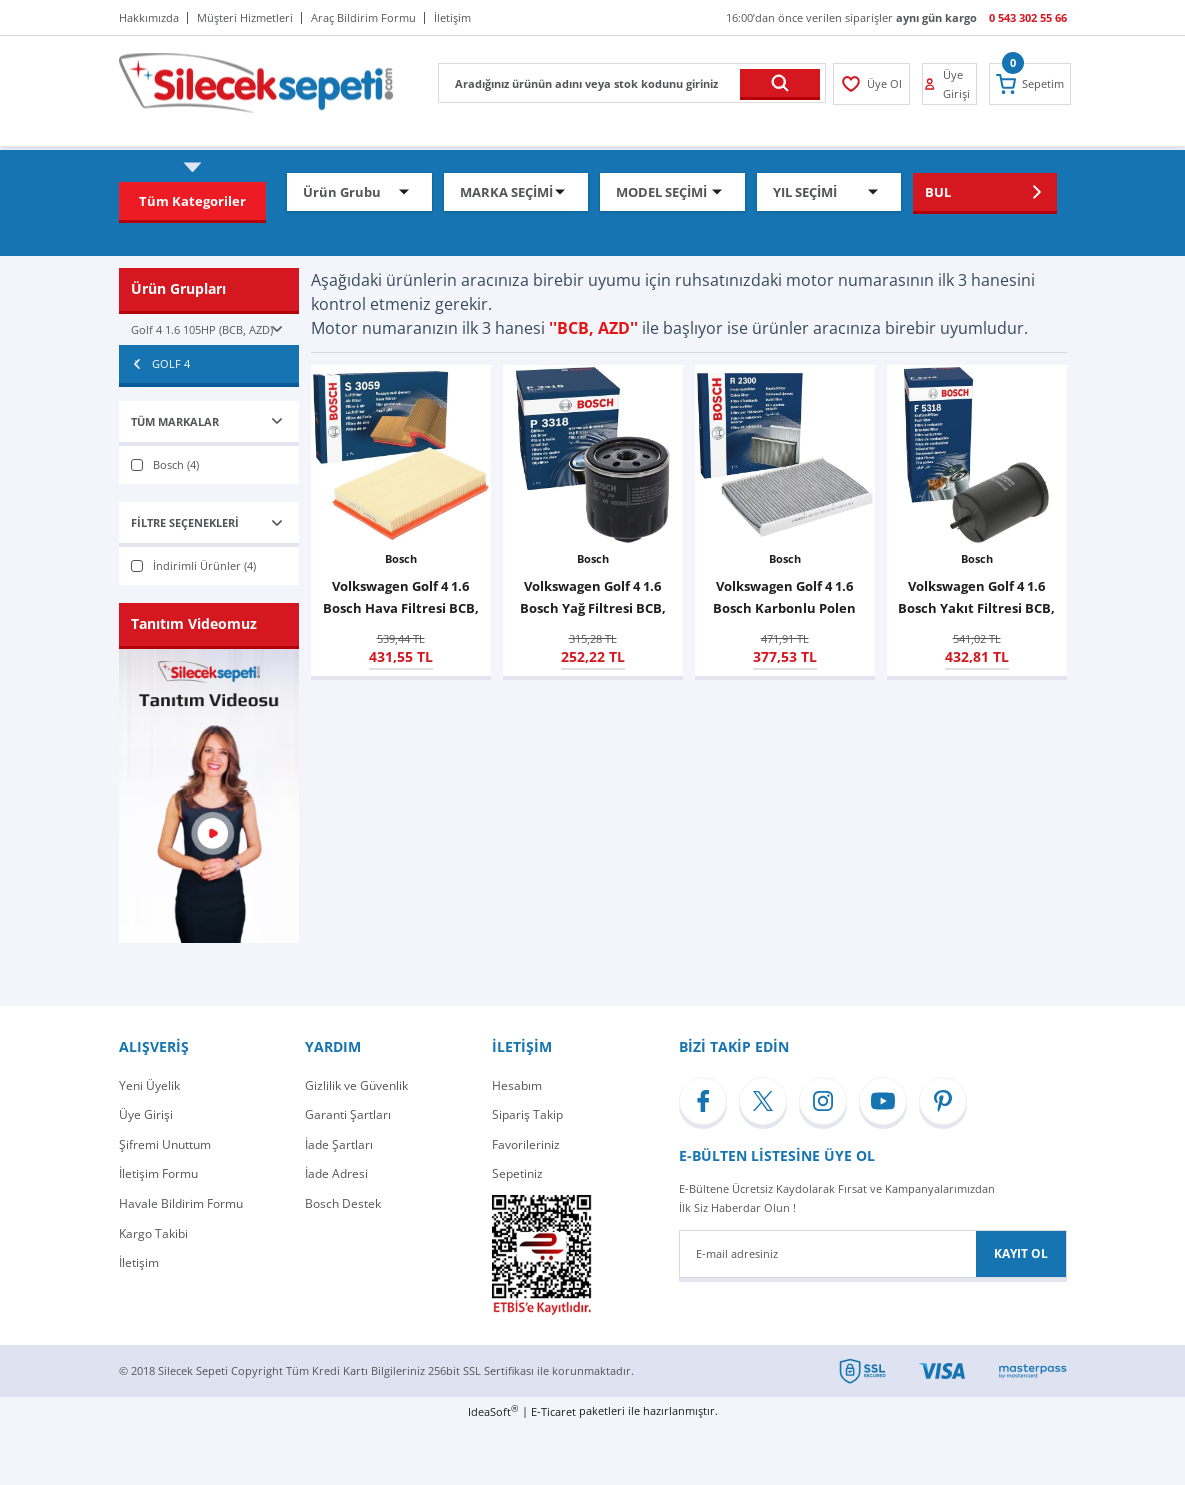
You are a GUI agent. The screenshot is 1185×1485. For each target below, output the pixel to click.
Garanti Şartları (348, 1114)
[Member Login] (871, 84)
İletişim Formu (158, 1173)
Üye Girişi (146, 1114)
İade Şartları (339, 1144)
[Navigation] (193, 201)
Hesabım (517, 1085)
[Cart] (1030, 84)
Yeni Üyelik (149, 1085)
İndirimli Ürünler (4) (204, 565)
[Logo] (256, 81)
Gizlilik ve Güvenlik (356, 1085)
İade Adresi (336, 1173)
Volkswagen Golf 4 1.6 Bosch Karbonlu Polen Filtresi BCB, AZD (784, 598)
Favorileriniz (526, 1144)
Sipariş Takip (527, 1114)
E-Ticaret (553, 1411)
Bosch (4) (176, 464)
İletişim (139, 1262)
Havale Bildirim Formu (181, 1203)
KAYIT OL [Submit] (1021, 1253)
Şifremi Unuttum (165, 1144)
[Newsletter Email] (873, 1254)
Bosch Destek (343, 1203)
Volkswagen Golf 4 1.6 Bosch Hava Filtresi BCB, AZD (401, 598)
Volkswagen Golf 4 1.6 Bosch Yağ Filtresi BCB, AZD (593, 598)
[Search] (632, 83)
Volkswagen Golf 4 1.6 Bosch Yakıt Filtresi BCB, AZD (976, 598)
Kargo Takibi (153, 1233)
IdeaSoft (493, 1411)
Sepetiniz (517, 1173)
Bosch (401, 558)
